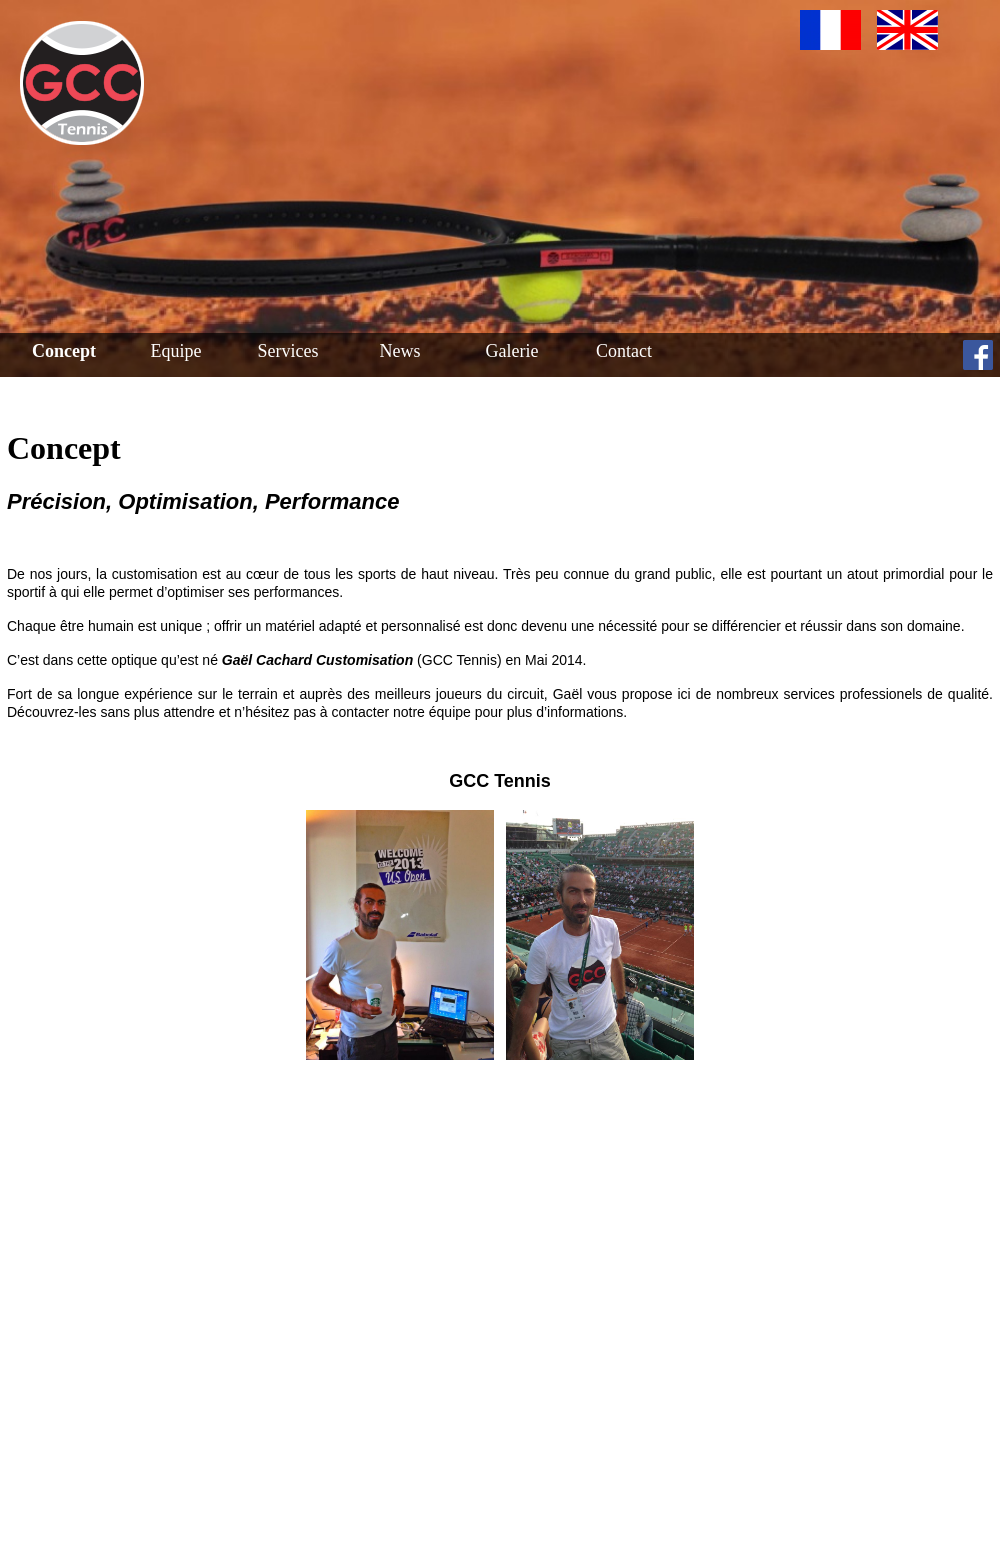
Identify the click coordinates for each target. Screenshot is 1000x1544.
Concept (64, 351)
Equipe (176, 351)
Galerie (512, 351)
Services (288, 351)
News (400, 351)
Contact (624, 351)
